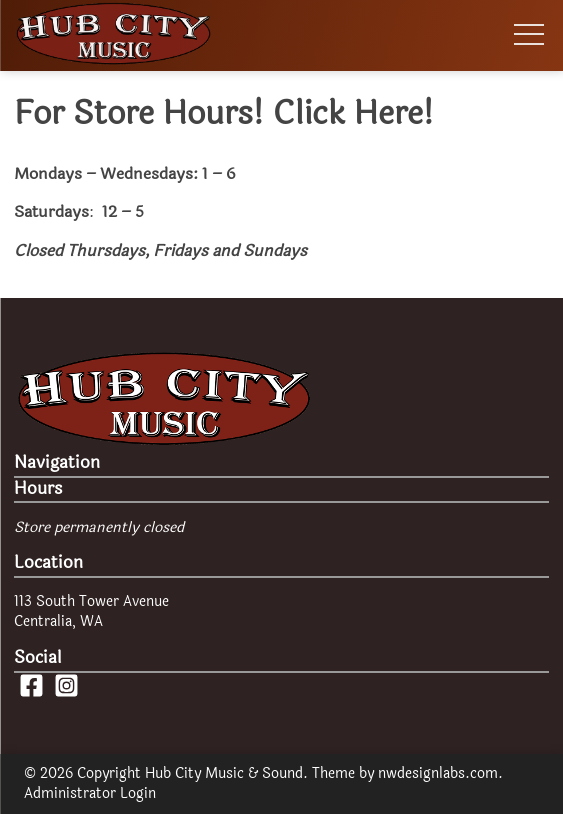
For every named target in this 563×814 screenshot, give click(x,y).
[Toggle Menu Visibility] (526, 35)
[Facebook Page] (31, 693)
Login (138, 793)
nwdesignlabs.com (438, 773)
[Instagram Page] (66, 693)
